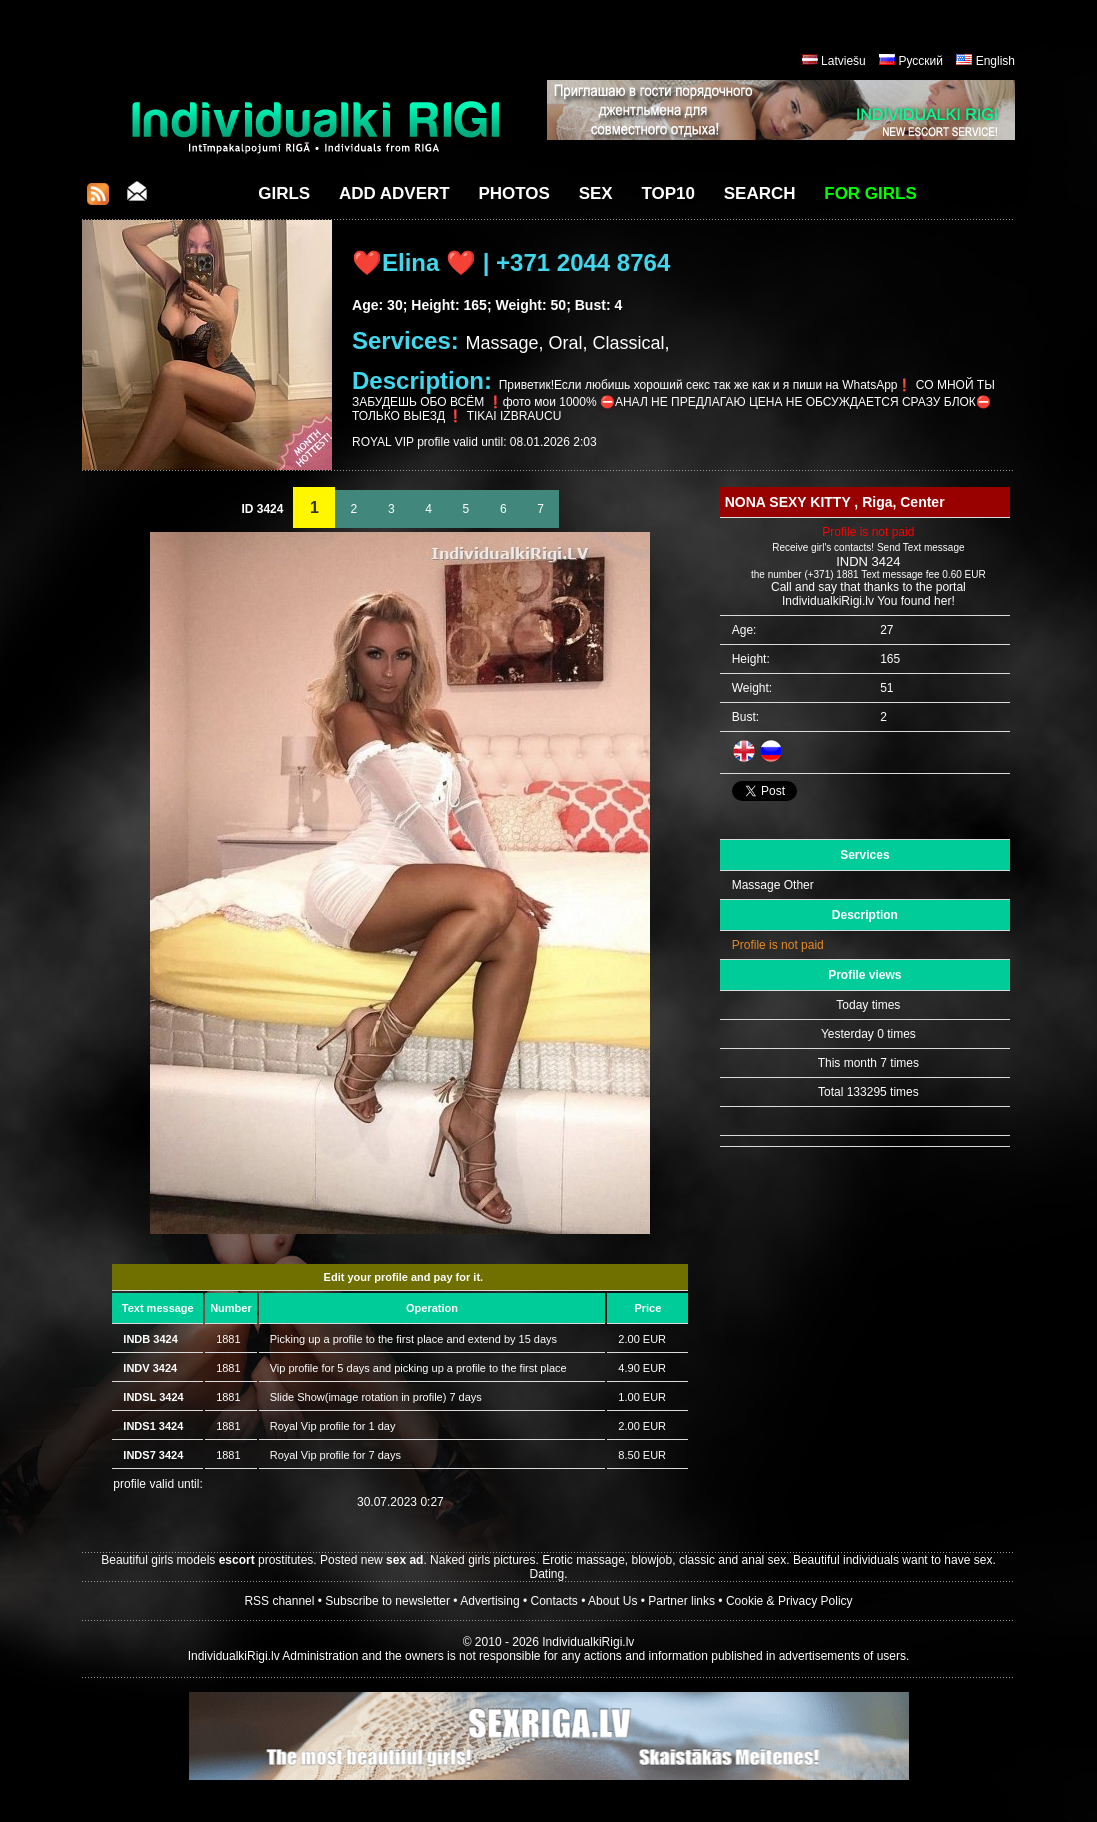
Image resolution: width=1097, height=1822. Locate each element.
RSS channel (279, 1601)
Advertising (489, 1601)
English (995, 61)
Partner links (681, 1601)
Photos (513, 193)
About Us (612, 1601)
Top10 (668, 193)
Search (760, 193)
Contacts (554, 1601)
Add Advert (394, 193)
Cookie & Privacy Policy (789, 1601)
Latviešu (843, 61)
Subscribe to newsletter (387, 1601)
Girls (284, 193)
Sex (596, 193)
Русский (920, 61)
